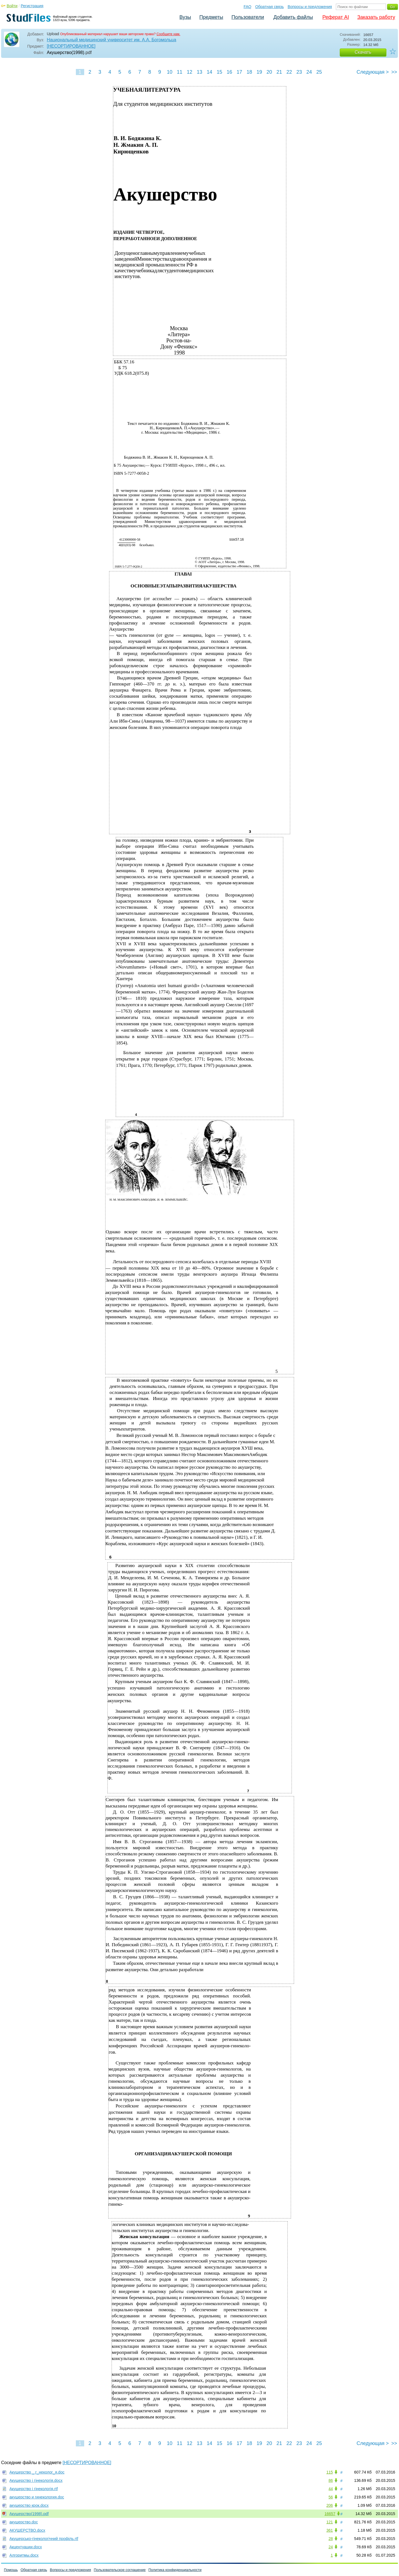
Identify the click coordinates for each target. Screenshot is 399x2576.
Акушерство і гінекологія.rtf (33, 2489)
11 (179, 72)
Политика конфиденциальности (175, 2570)
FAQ (247, 6)
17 (239, 72)
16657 (330, 2513)
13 (199, 72)
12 (189, 72)
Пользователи (247, 17)
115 (329, 2472)
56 (330, 2497)
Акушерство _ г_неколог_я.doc (37, 2472)
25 (319, 72)
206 (329, 2505)
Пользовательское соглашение (120, 2570)
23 (299, 72)
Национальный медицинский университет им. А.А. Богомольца (111, 39)
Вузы (185, 17)
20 (269, 72)
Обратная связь (269, 6)
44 (330, 2489)
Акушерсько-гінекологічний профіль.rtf (43, 2538)
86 (330, 2480)
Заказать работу (376, 17)
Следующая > (373, 72)
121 (329, 2522)
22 (289, 72)
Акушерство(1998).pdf (29, 2513)
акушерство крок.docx (29, 2505)
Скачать (363, 52)
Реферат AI (335, 17)
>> (394, 72)
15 (219, 72)
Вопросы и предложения (310, 6)
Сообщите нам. (168, 34)
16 (229, 72)
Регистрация (32, 6)
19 (259, 72)
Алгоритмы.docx (23, 2555)
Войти (12, 6)
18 (249, 72)
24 (309, 72)
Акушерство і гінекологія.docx (36, 2480)
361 (329, 2530)
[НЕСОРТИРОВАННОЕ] (71, 46)
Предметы (211, 17)
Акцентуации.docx (25, 2547)
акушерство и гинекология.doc (36, 2497)
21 (279, 72)
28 (330, 2538)
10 (169, 72)
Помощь (11, 2570)
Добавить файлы (293, 17)
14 (209, 72)
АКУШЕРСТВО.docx (27, 2530)
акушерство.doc (23, 2522)
